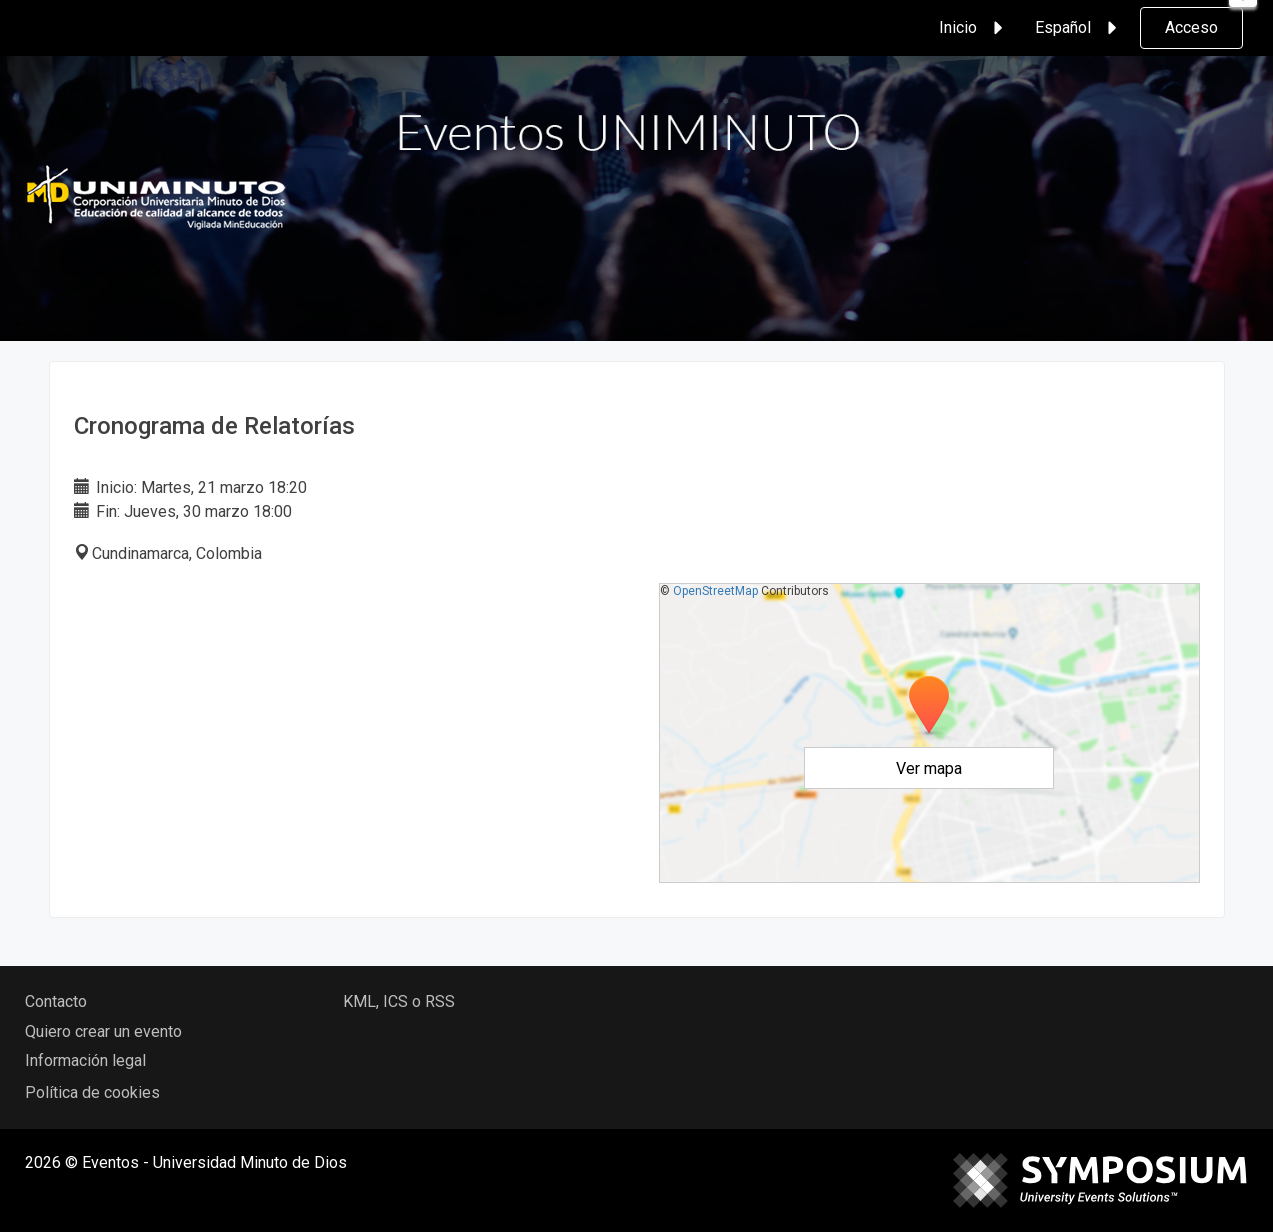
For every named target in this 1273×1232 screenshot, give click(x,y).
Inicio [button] (974, 28)
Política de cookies (92, 1092)
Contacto (56, 1001)
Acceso (1191, 27)
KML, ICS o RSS (399, 1001)
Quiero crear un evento (103, 1031)
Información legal (85, 1060)
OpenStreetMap (715, 591)
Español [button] (1079, 28)
